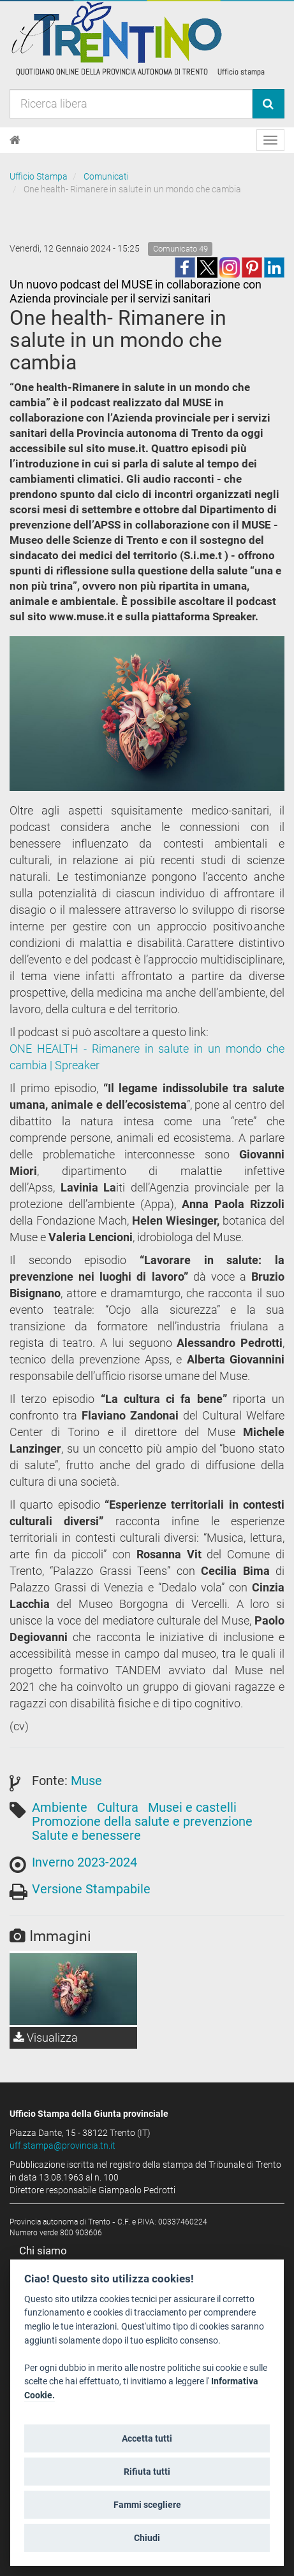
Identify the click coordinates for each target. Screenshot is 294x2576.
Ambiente (59, 1807)
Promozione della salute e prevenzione (142, 1821)
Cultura (117, 1807)
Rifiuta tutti (147, 2471)
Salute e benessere (86, 1835)
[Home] (15, 140)
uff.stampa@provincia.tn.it (62, 2145)
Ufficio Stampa (39, 176)
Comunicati (106, 176)
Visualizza (45, 2037)
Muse (86, 1780)
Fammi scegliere (147, 2505)
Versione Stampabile (91, 1888)
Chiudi (147, 2538)
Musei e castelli (192, 1807)
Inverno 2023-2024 (84, 1862)
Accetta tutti (147, 2438)
